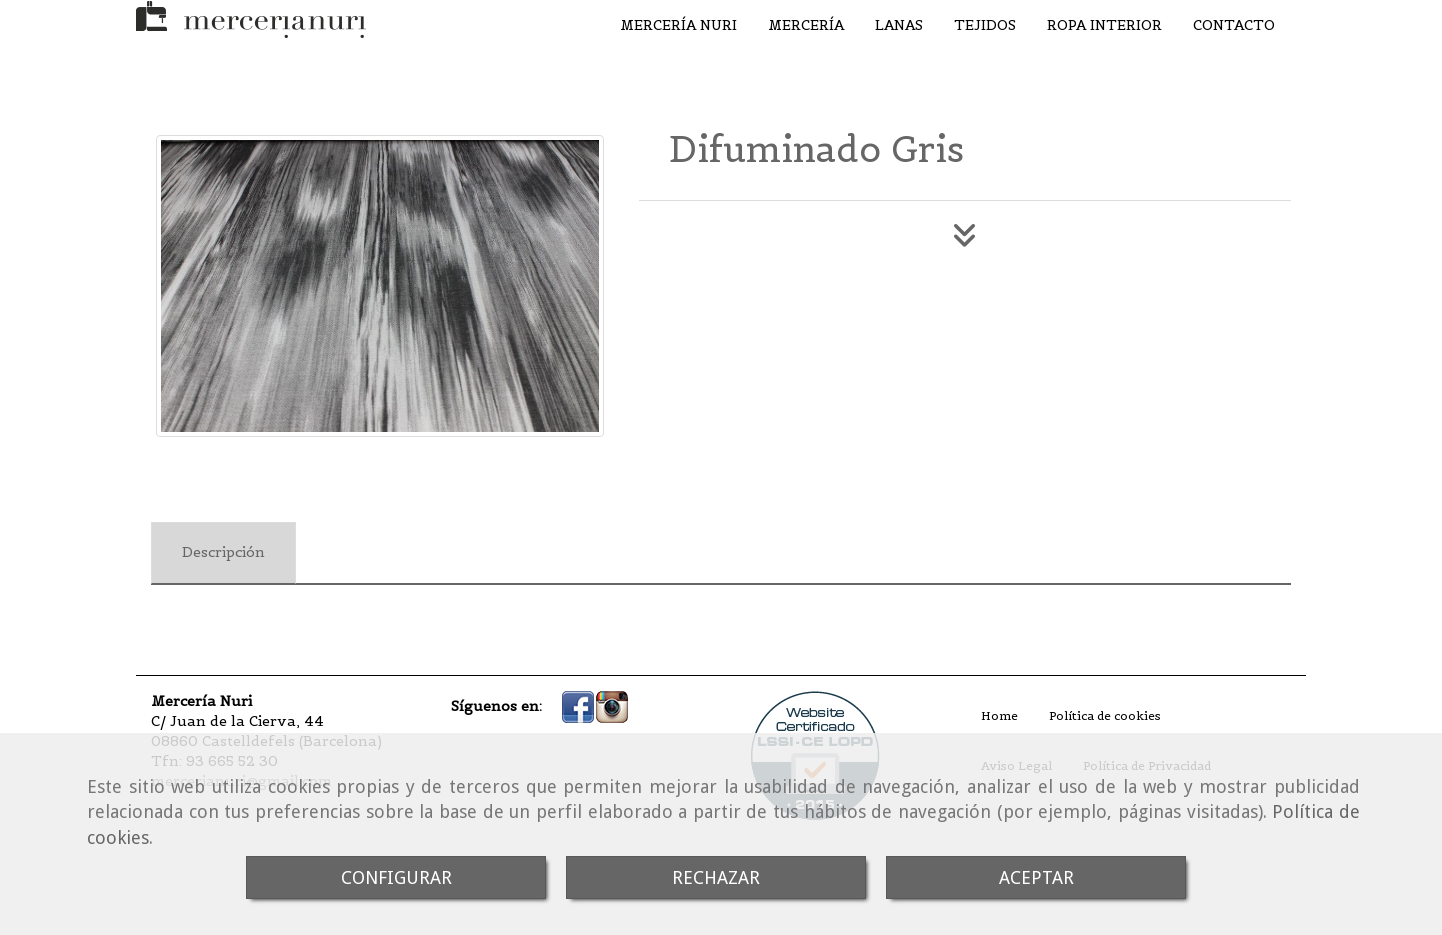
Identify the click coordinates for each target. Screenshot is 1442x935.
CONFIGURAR (396, 877)
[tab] (223, 553)
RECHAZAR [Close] (716, 877)
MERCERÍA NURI (678, 25)
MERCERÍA (806, 25)
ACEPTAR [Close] (1036, 877)
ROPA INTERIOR (1104, 25)
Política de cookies (1105, 715)
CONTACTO (1234, 25)
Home (999, 715)
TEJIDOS (985, 25)
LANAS (899, 25)
